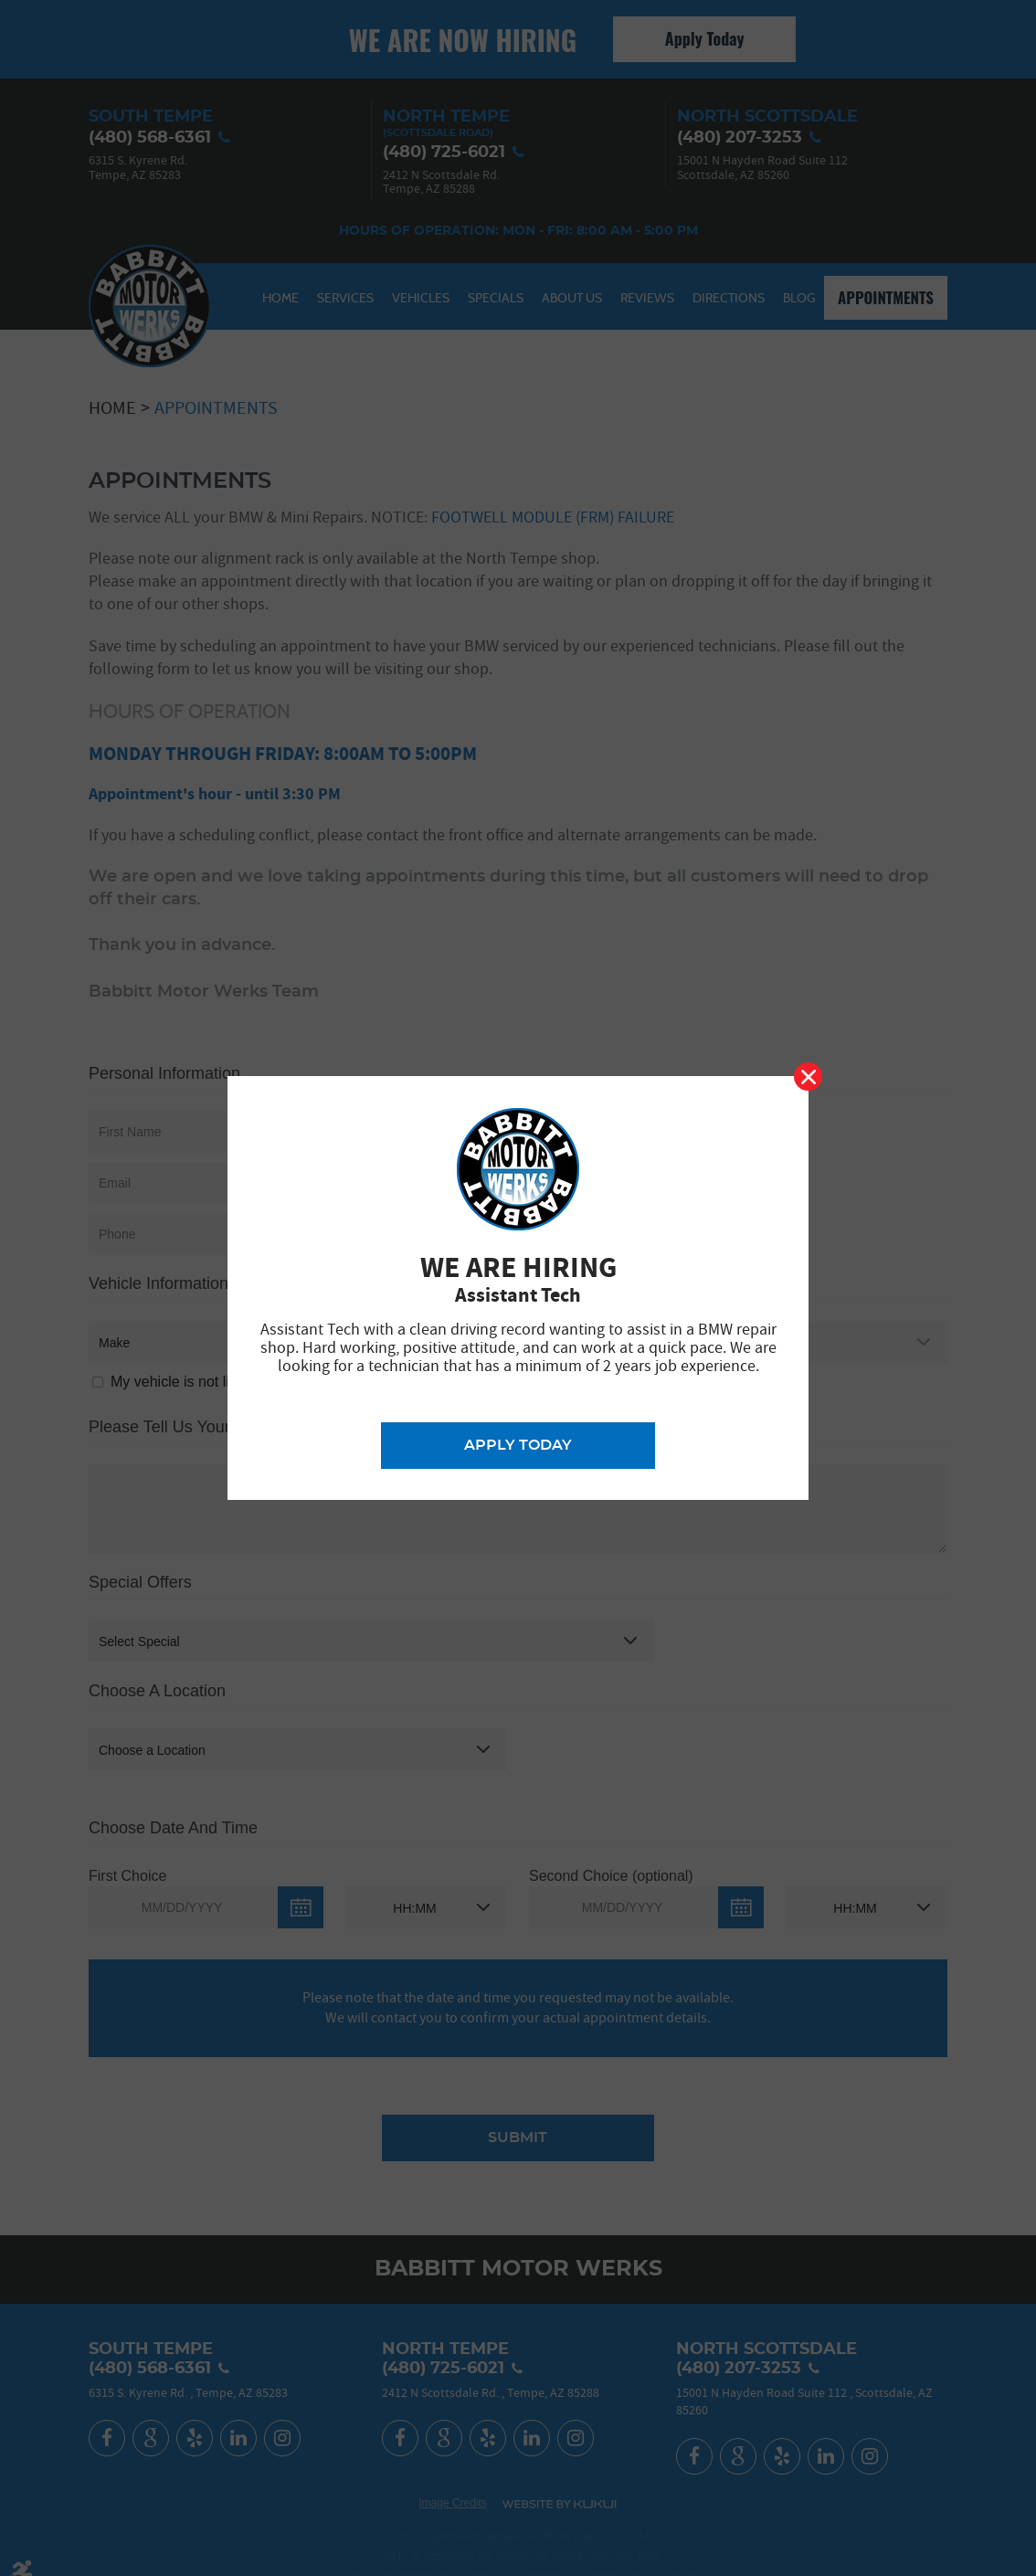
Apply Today (518, 1445)
